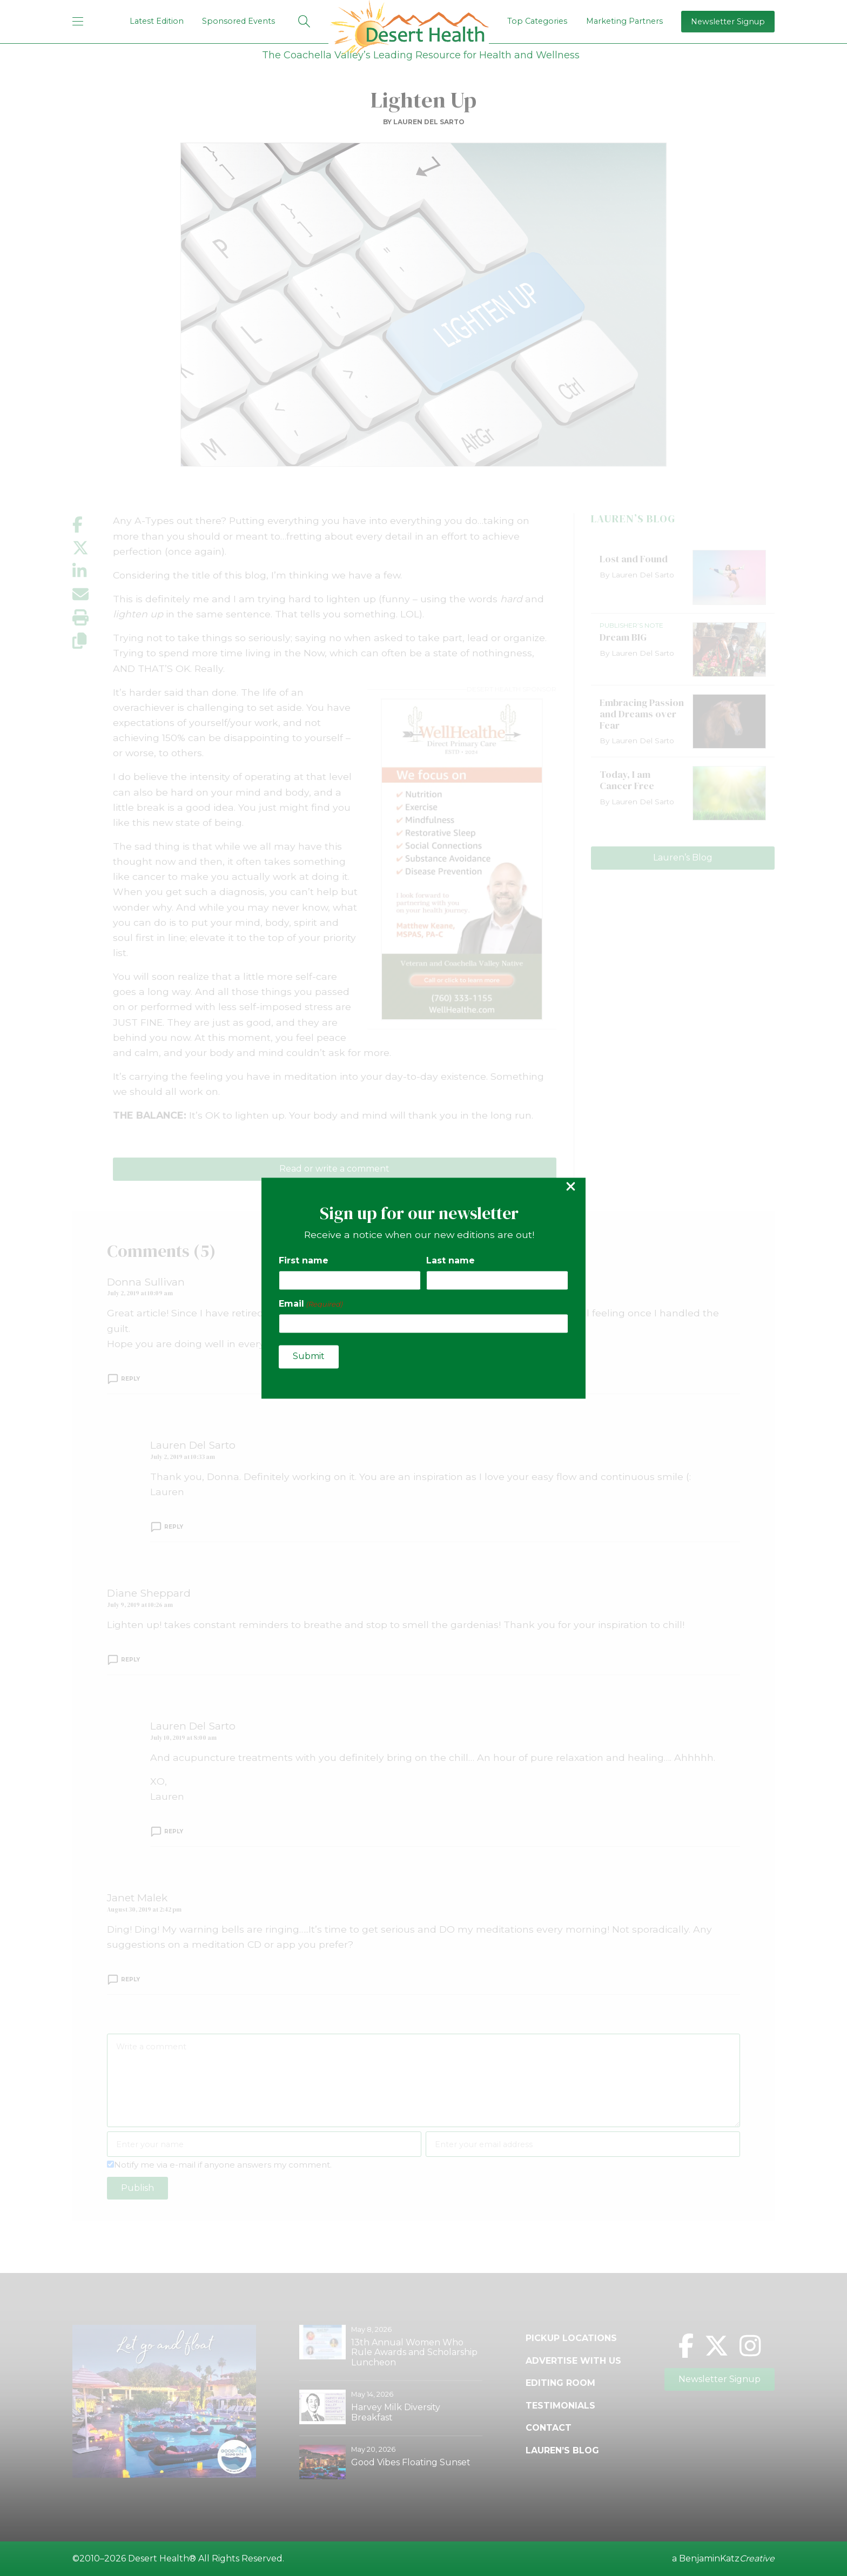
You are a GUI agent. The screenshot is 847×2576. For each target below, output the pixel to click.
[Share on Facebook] (92, 524)
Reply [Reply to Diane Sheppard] (130, 1660)
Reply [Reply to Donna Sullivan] (130, 1379)
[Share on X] (92, 548)
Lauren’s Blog (682, 857)
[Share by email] (92, 594)
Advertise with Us (573, 2361)
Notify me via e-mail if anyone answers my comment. (219, 2165)
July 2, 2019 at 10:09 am (140, 1293)
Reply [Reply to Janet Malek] (130, 1979)
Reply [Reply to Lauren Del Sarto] (173, 1527)
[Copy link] (92, 641)
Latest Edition (157, 21)
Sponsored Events (238, 21)
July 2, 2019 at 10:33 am (182, 1456)
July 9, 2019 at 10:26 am (140, 1604)
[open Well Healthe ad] (461, 859)
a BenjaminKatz (723, 2558)
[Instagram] (750, 2345)
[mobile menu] (77, 21)
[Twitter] (716, 2345)
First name (303, 1261)
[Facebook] (686, 2345)
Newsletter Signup (728, 21)
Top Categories (537, 21)
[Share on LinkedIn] (92, 571)
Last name (450, 1261)
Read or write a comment (334, 1168)
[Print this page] (92, 617)
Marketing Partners (624, 21)
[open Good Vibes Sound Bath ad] (164, 2475)
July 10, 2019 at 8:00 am (183, 1737)
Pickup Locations (571, 2338)
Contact (549, 2428)
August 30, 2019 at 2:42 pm (144, 1909)
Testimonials (560, 2405)
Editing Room (560, 2383)
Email (310, 1304)
